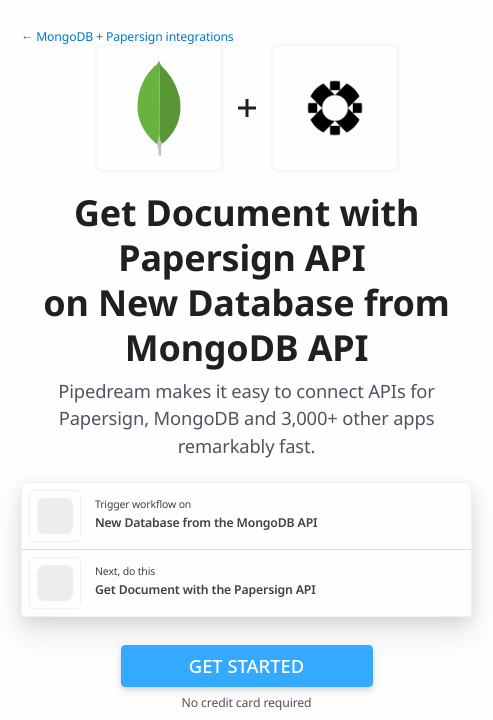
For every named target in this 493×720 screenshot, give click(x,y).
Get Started (246, 665)
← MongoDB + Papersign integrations (127, 36)
